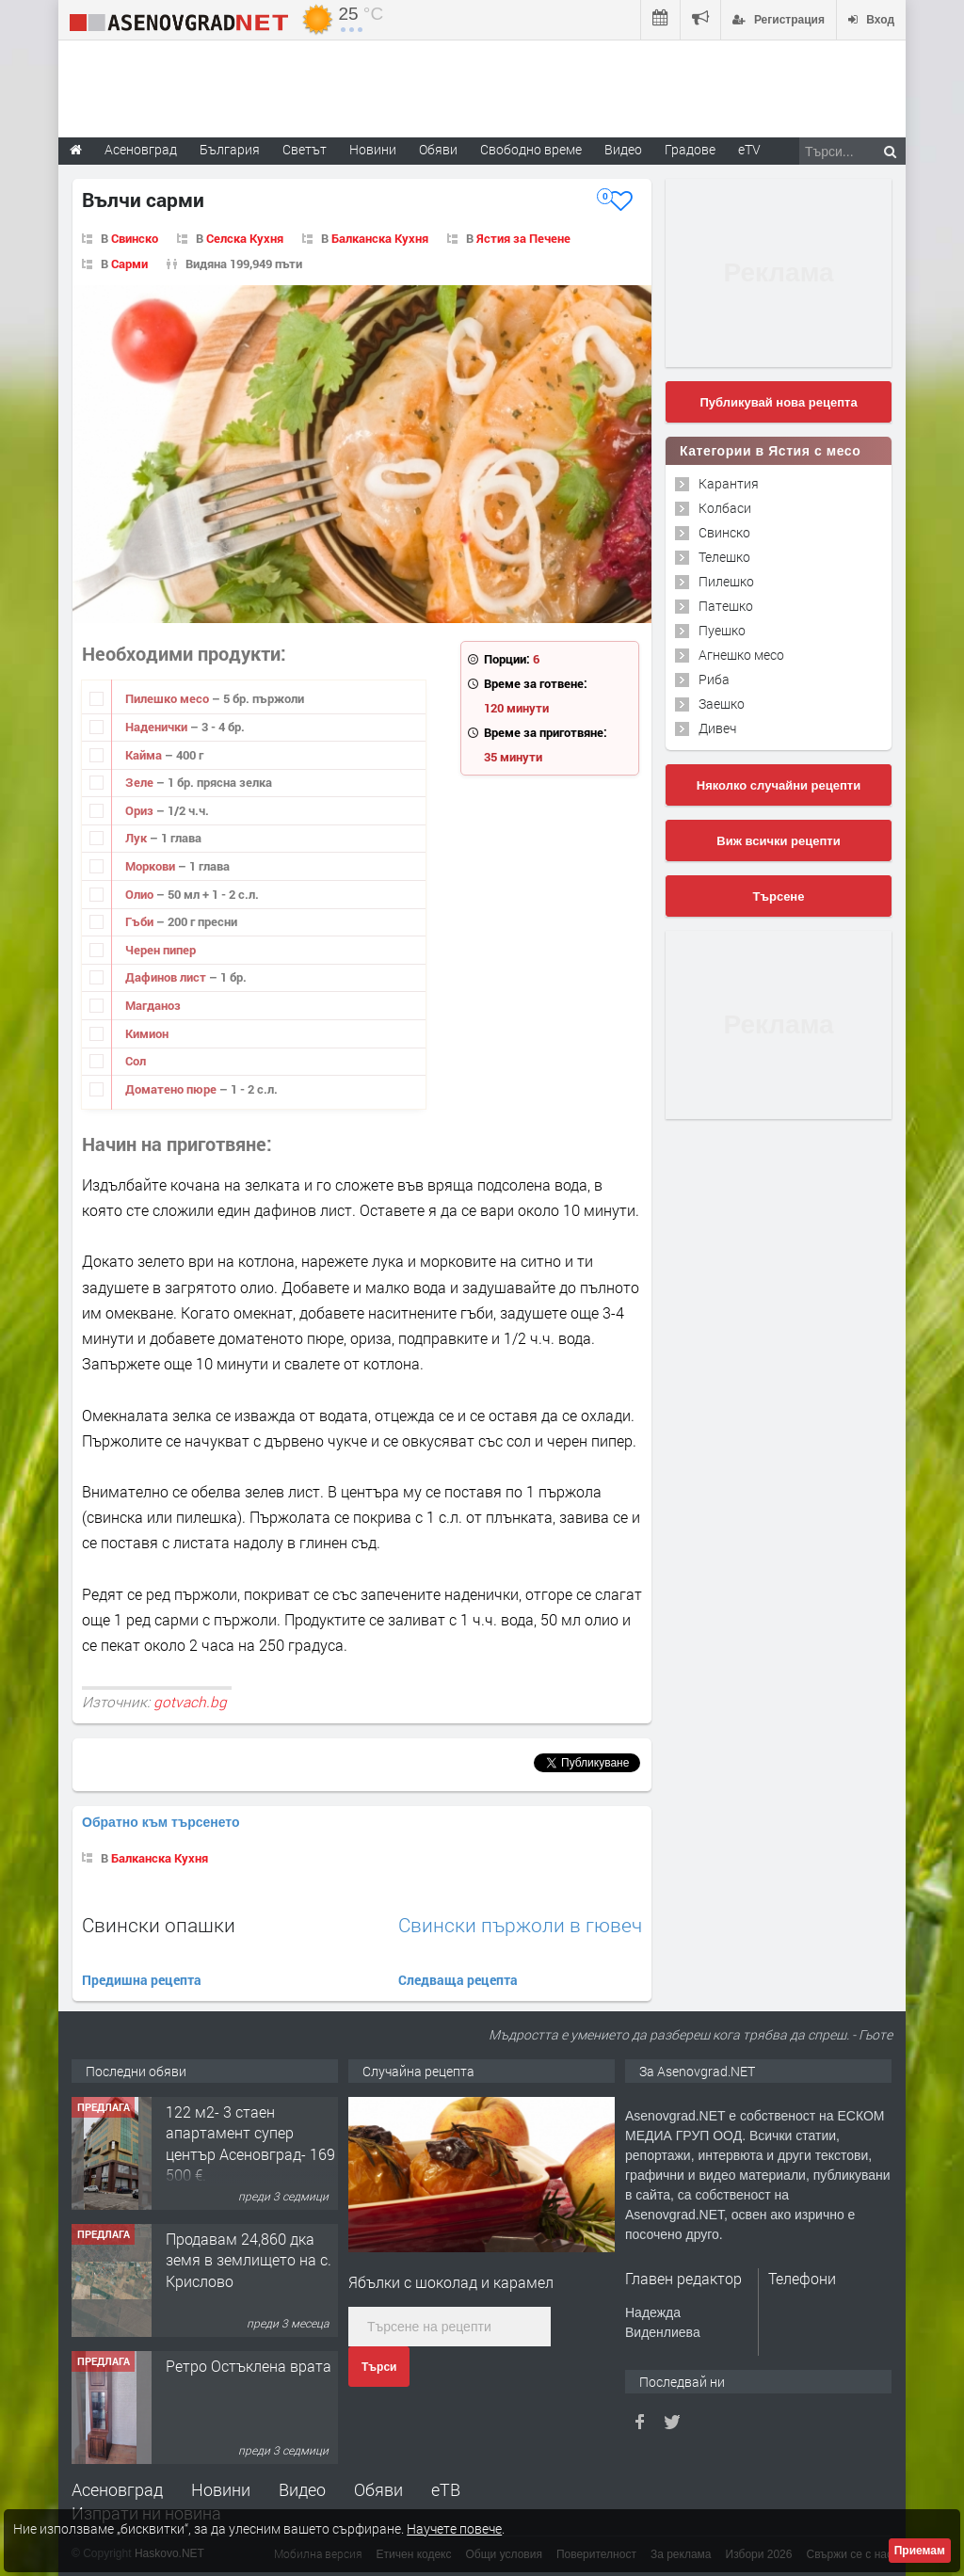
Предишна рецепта (141, 1980)
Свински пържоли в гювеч (520, 1925)
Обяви (378, 2489)
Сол (135, 1060)
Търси (379, 2367)
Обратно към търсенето (161, 1822)
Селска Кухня (244, 238)
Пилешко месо (168, 698)
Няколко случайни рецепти (778, 785)
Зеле (140, 782)
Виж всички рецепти (778, 841)
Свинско (134, 238)
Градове (690, 149)
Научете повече (454, 2528)
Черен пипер (160, 949)
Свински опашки (158, 1925)
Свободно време (531, 149)
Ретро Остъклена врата (248, 2366)
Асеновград (117, 2489)
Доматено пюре (172, 1088)
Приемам (919, 2550)
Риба (714, 679)
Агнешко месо (741, 655)
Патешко (726, 606)
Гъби (140, 921)
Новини (372, 149)
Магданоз (153, 1005)
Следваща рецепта (458, 1980)
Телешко (724, 557)
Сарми (129, 263)
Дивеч (717, 728)
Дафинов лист (167, 976)
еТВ (445, 2489)
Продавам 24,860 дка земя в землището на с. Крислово (248, 2260)
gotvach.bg (190, 1701)
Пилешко (726, 581)
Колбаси (725, 508)
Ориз (140, 810)
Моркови (151, 865)
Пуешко (722, 630)
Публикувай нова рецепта (778, 402)
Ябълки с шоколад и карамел (451, 2282)
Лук (137, 837)
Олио (140, 894)
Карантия (729, 483)
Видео (302, 2489)
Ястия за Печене (523, 238)
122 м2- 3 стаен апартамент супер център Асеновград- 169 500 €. (250, 2143)
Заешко (722, 703)
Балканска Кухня (379, 238)
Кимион (147, 1033)
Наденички (157, 726)
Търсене (779, 896)
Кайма (145, 754)
